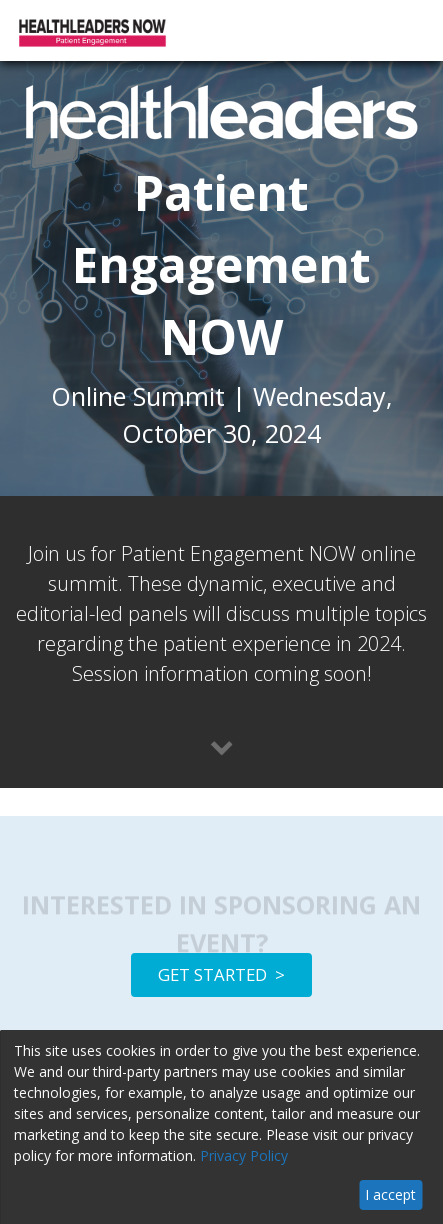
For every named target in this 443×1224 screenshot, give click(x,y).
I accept (390, 1194)
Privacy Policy (244, 1155)
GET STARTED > (221, 974)
